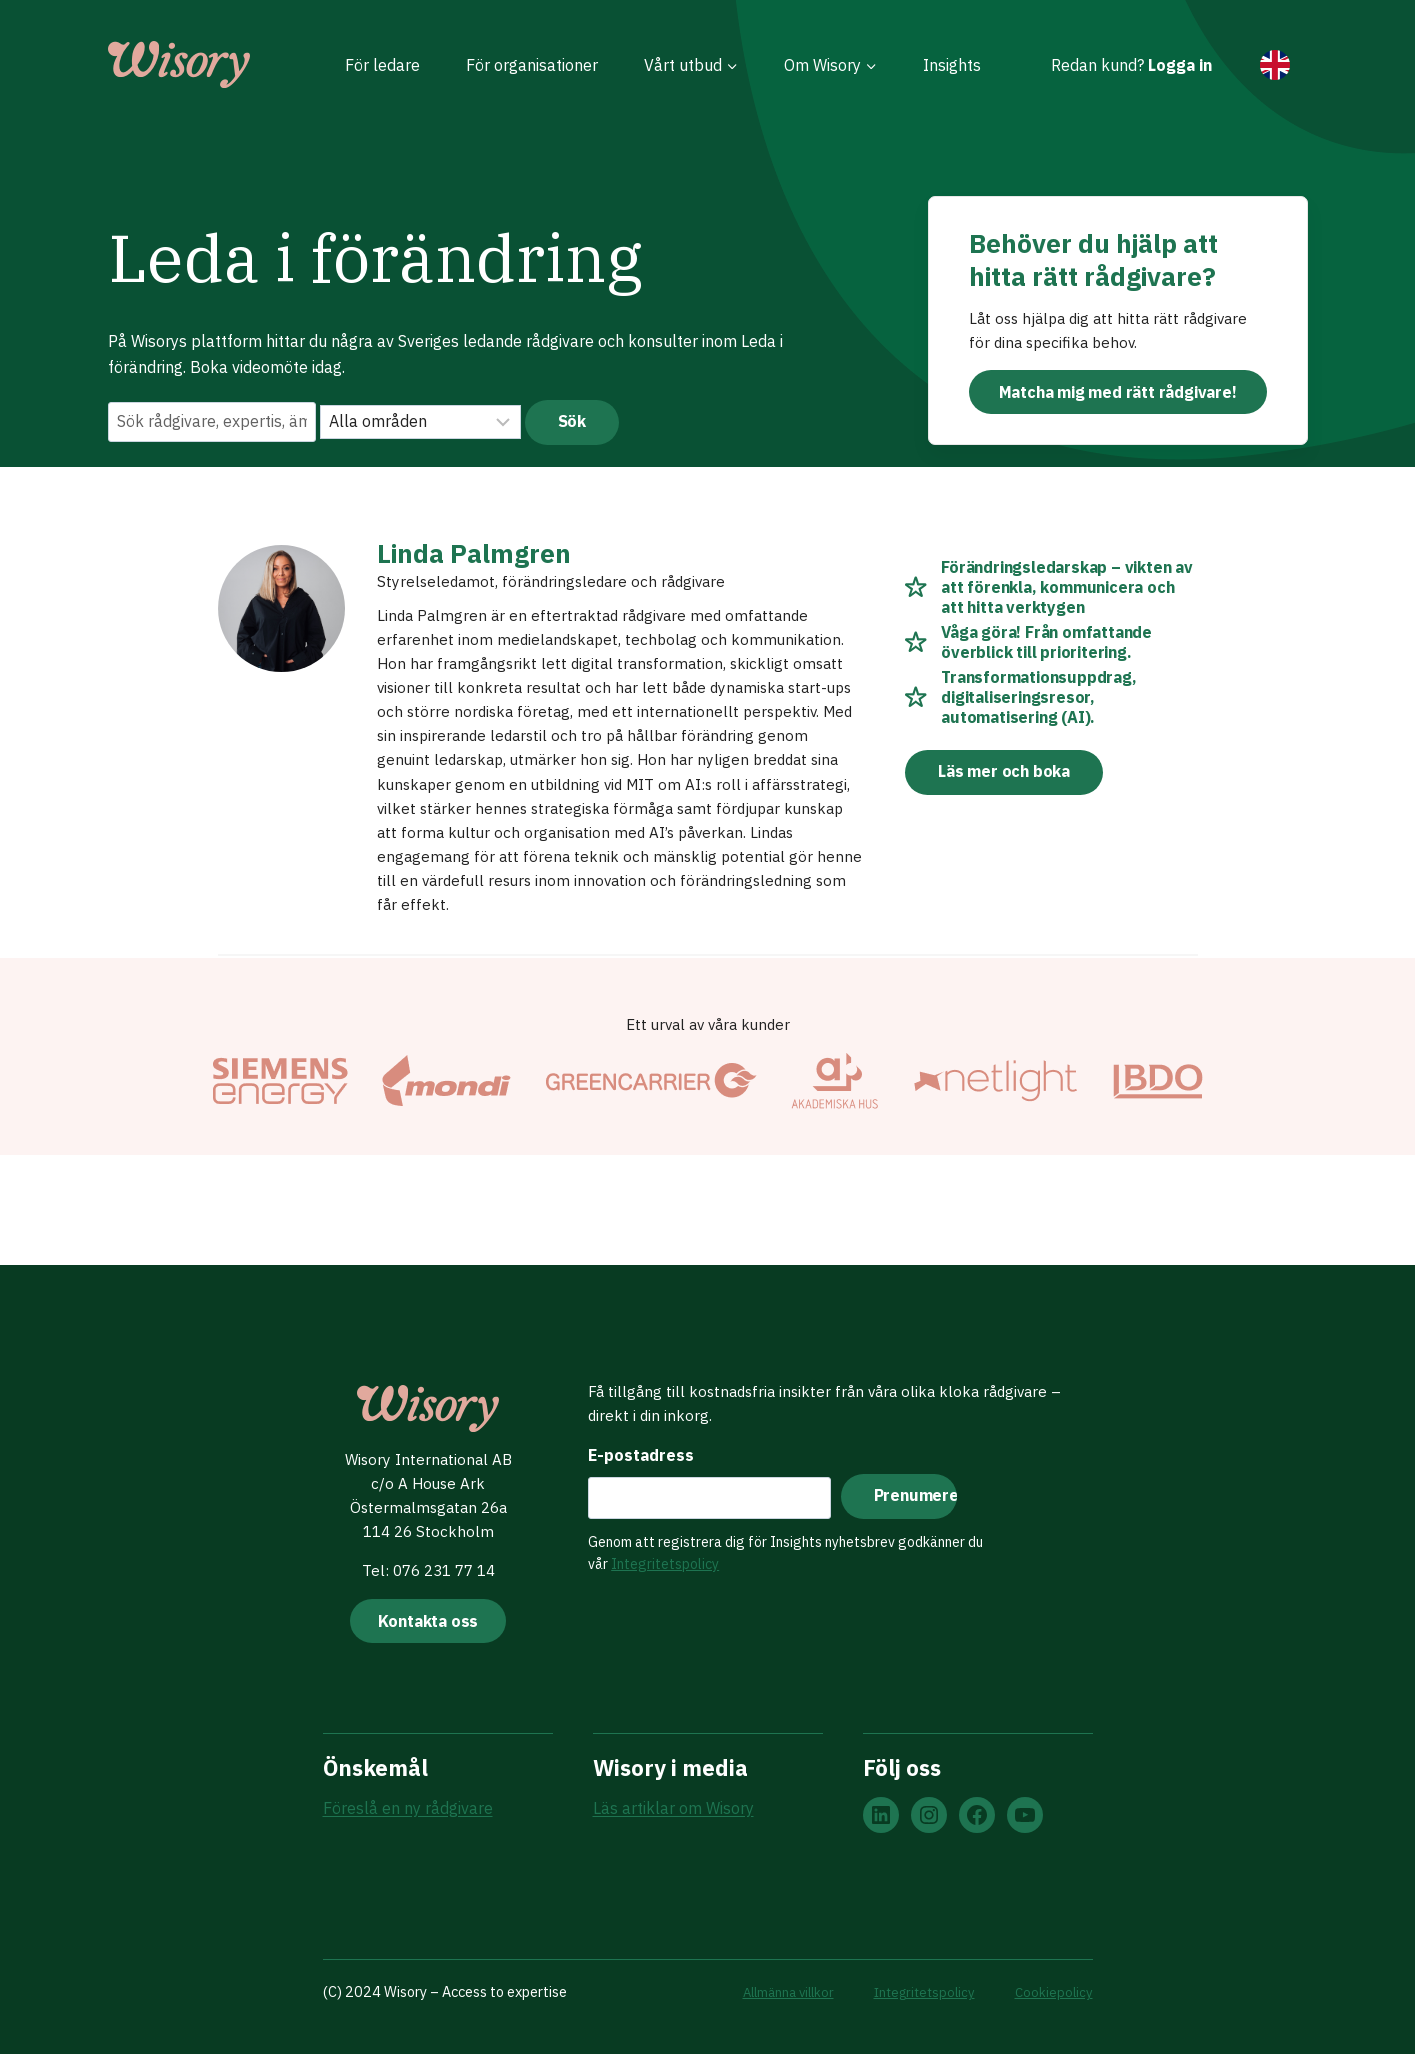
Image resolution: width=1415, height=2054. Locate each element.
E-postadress (637, 1451)
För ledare (382, 65)
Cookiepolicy (1053, 1992)
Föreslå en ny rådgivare (408, 1810)
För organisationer (532, 65)
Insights (952, 65)
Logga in (1180, 65)
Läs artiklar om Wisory (673, 1810)
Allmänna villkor (773, 1992)
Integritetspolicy (661, 1560)
